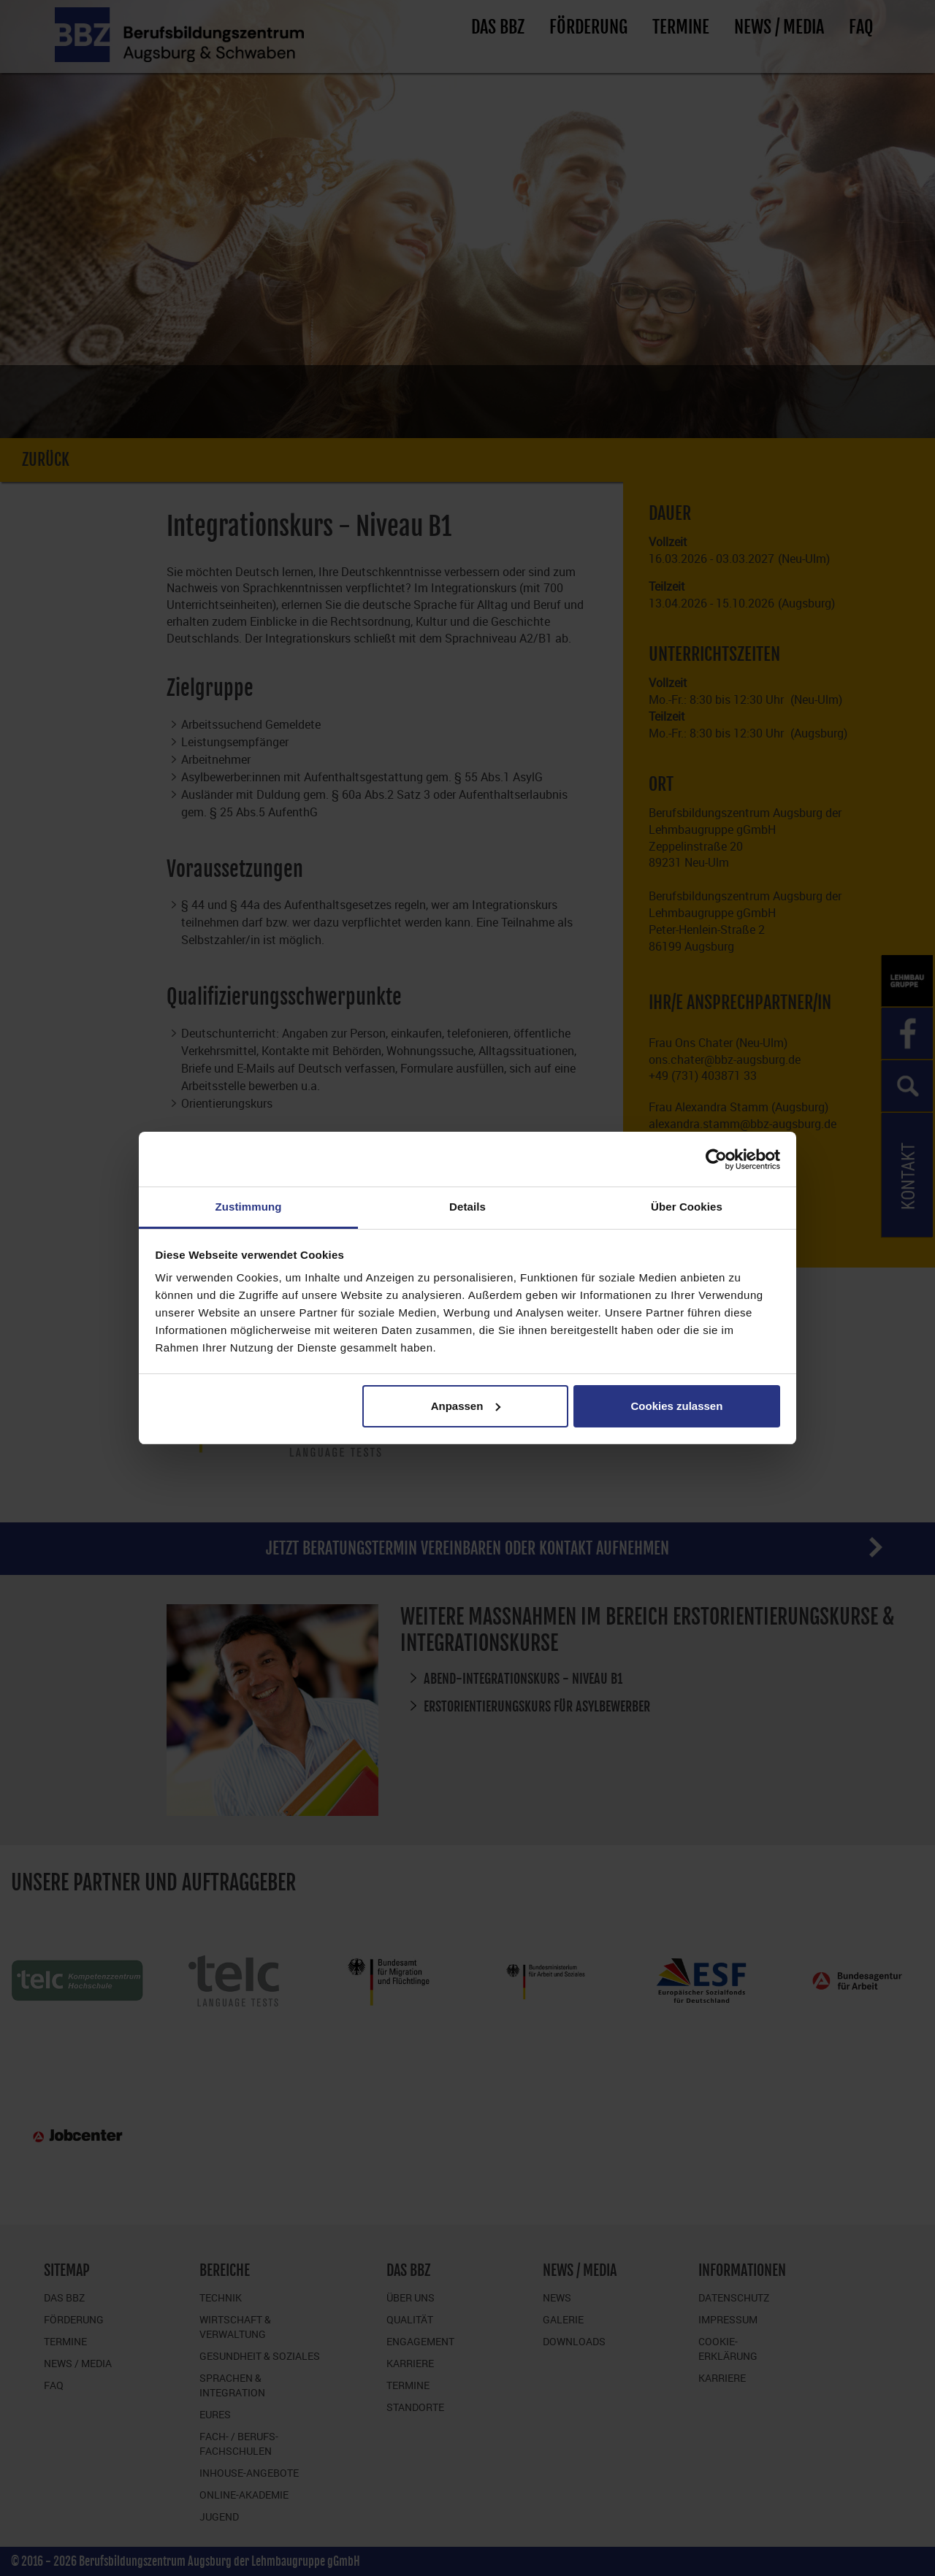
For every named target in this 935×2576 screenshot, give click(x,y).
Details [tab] (467, 1206)
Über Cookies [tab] (686, 1206)
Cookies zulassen (676, 1406)
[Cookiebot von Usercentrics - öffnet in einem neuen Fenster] (716, 1159)
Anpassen (466, 1406)
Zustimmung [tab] (248, 1206)
